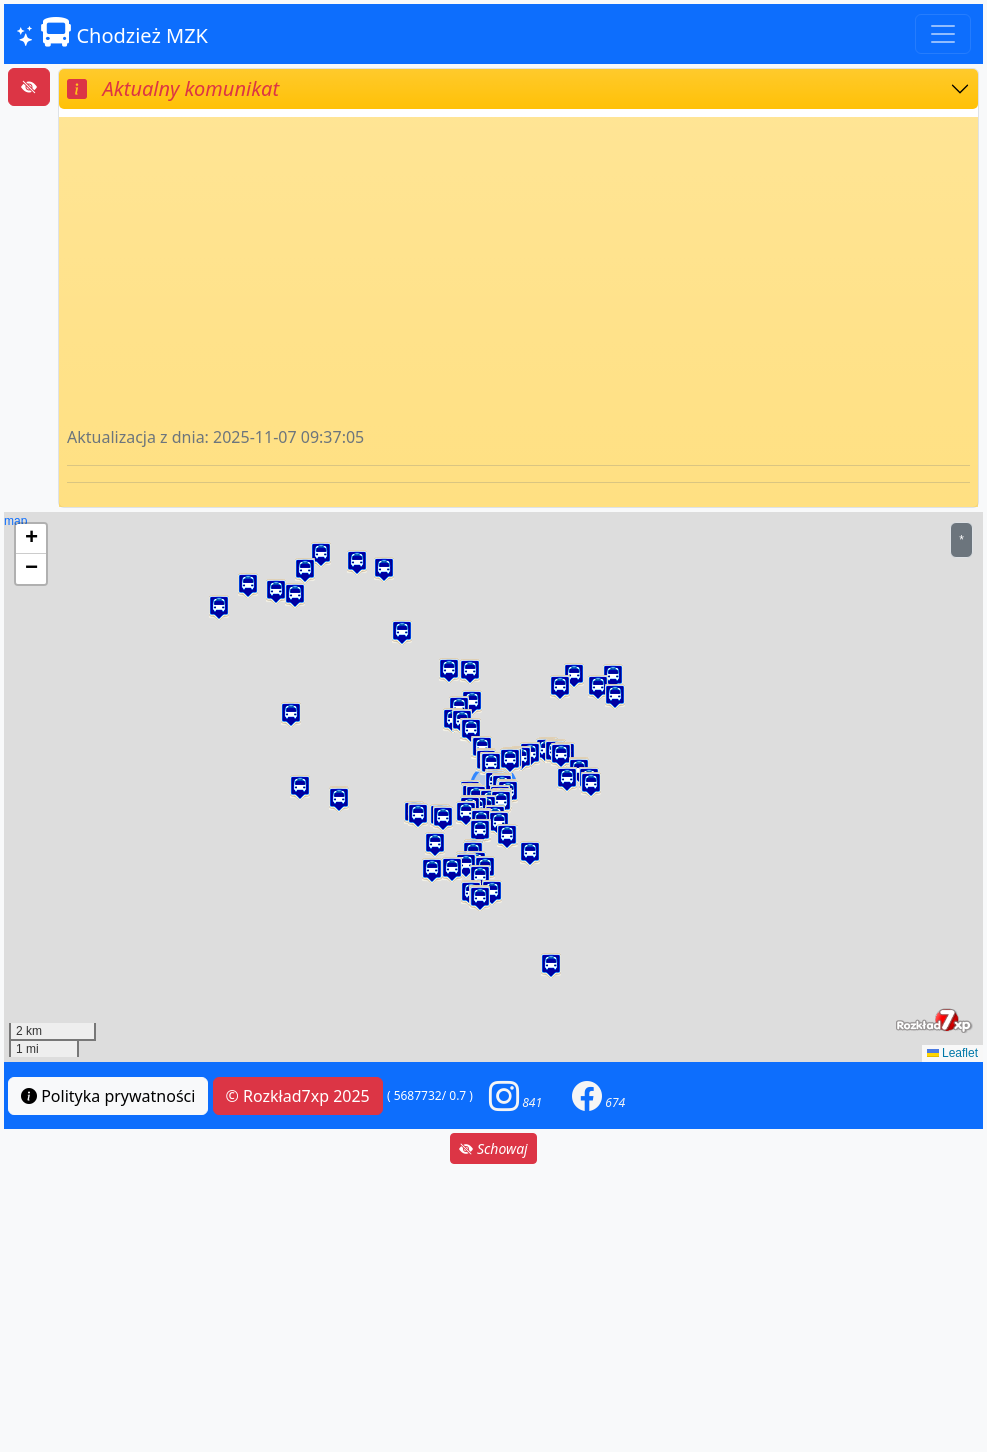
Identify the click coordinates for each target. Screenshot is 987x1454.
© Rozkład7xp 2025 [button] (298, 1096)
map (491, 787)
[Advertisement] (518, 275)
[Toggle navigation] (943, 34)
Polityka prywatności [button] (108, 1096)
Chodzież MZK (112, 33)
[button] (291, 714)
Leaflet (952, 1053)
